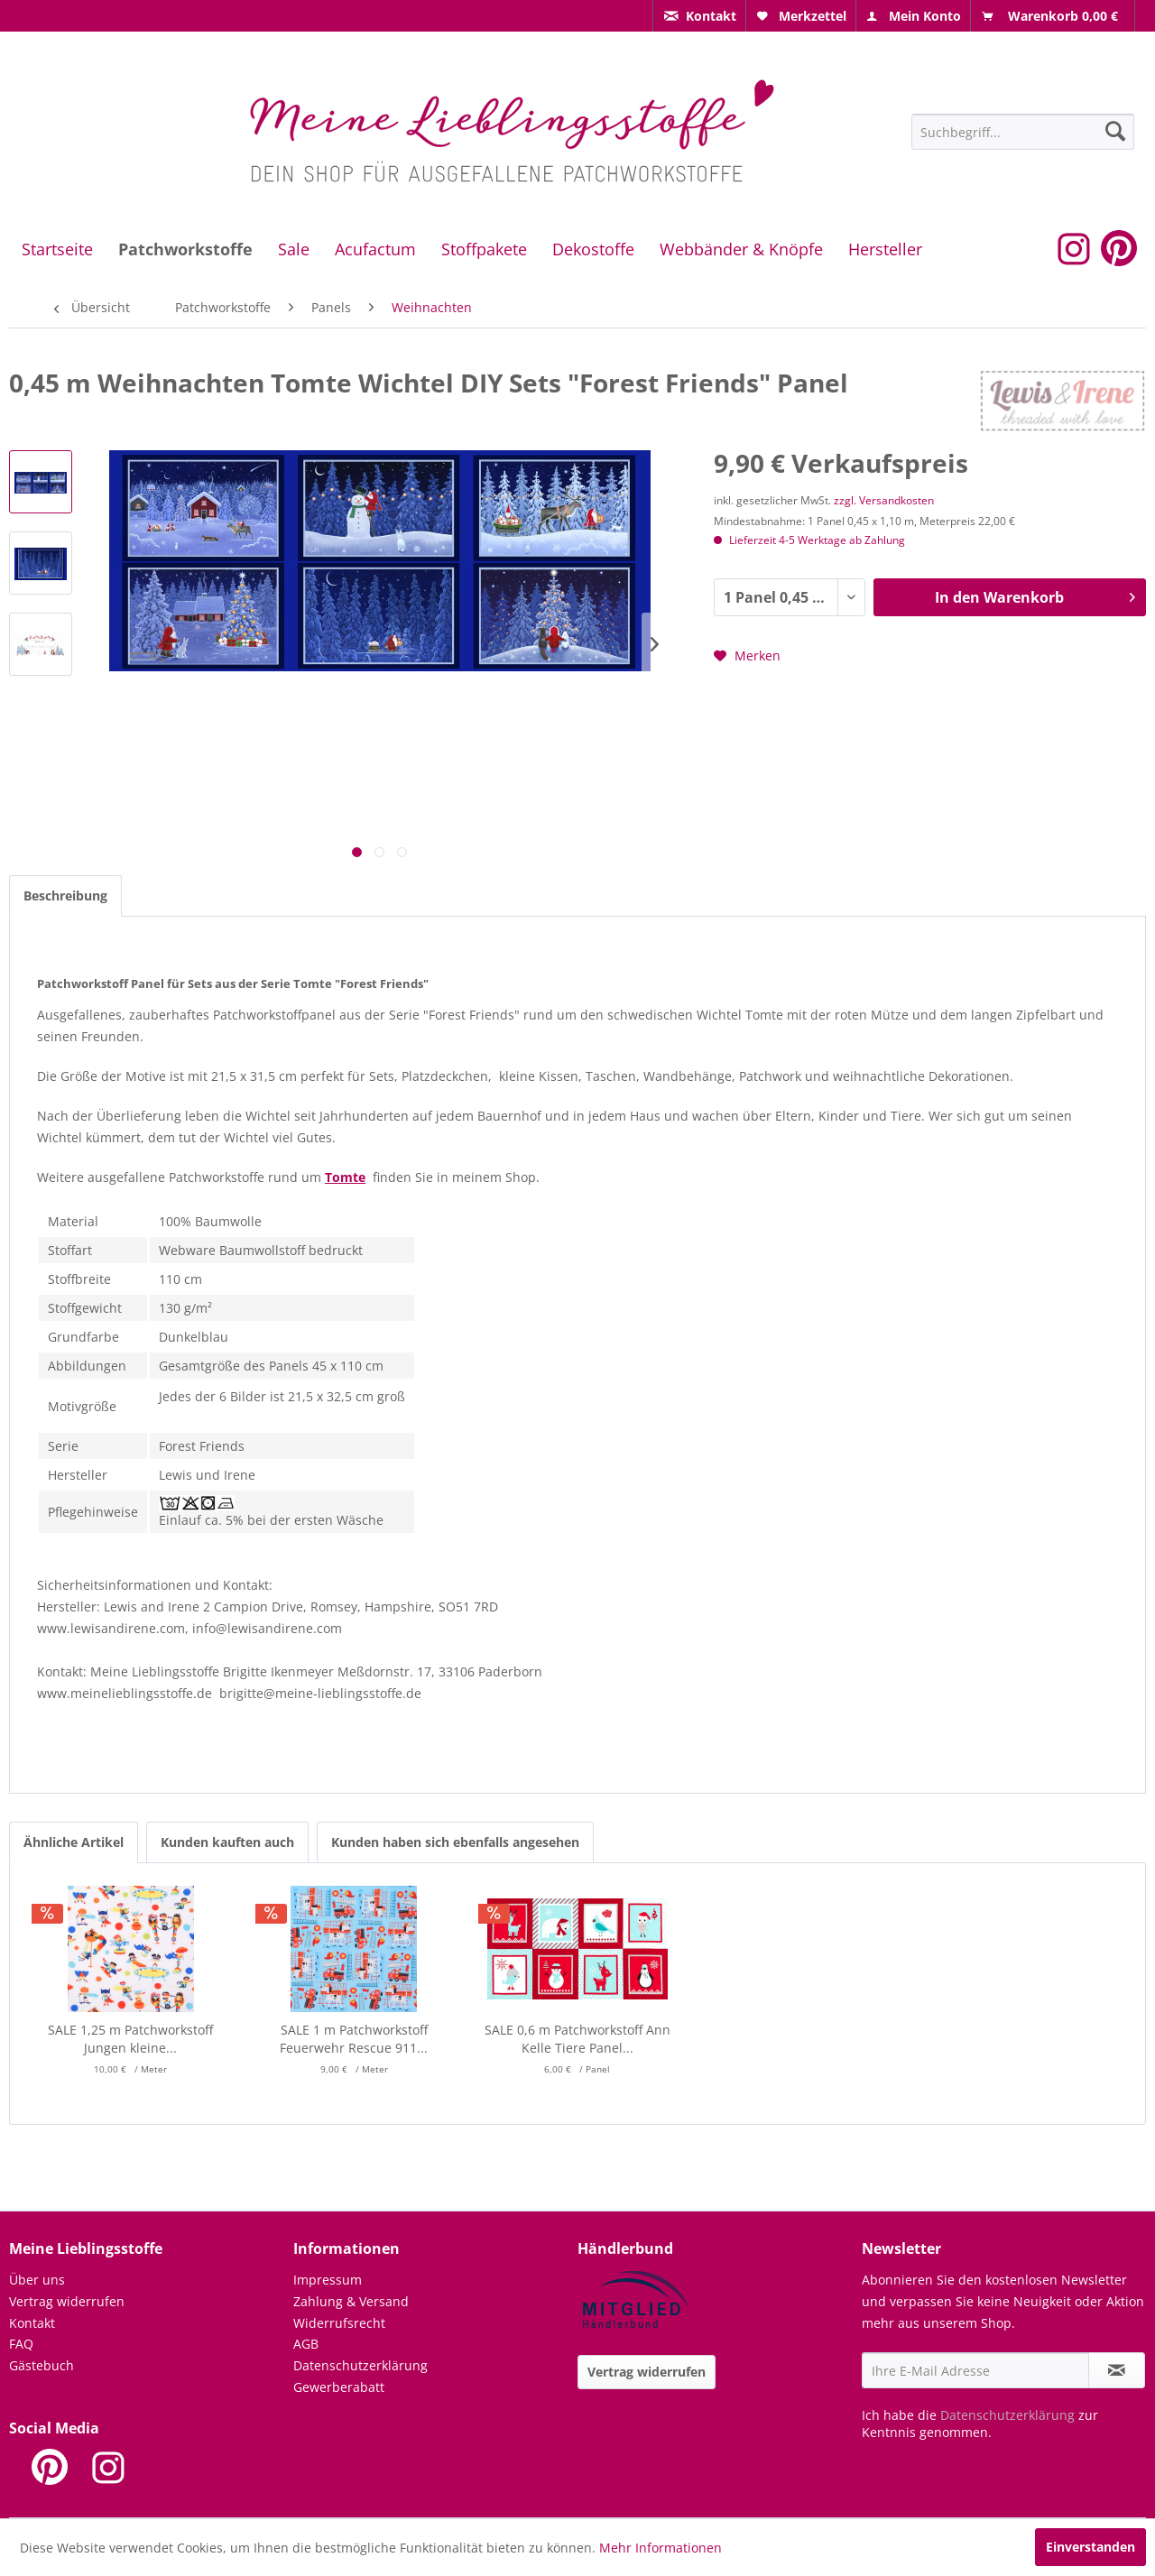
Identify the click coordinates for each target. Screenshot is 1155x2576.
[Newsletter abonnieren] (1116, 2370)
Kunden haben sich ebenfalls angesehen (455, 1842)
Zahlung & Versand (351, 2301)
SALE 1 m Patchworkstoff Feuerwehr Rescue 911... (354, 2038)
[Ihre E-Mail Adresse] (975, 2370)
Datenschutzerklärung (360, 2365)
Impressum (327, 2279)
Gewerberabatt (338, 2387)
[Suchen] (1115, 131)
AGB (306, 2343)
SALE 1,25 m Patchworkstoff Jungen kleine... (130, 2038)
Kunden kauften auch (227, 1842)
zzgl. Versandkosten (884, 500)
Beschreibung (65, 895)
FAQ (21, 2343)
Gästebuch (41, 2365)
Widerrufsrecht (339, 2322)
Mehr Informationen (660, 2547)
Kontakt (32, 2322)
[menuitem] (699, 16)
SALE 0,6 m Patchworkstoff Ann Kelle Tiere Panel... (577, 2038)
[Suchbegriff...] (1022, 132)
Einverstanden (1090, 2546)
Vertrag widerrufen (67, 2301)
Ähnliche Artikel (73, 1842)
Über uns (37, 2279)
